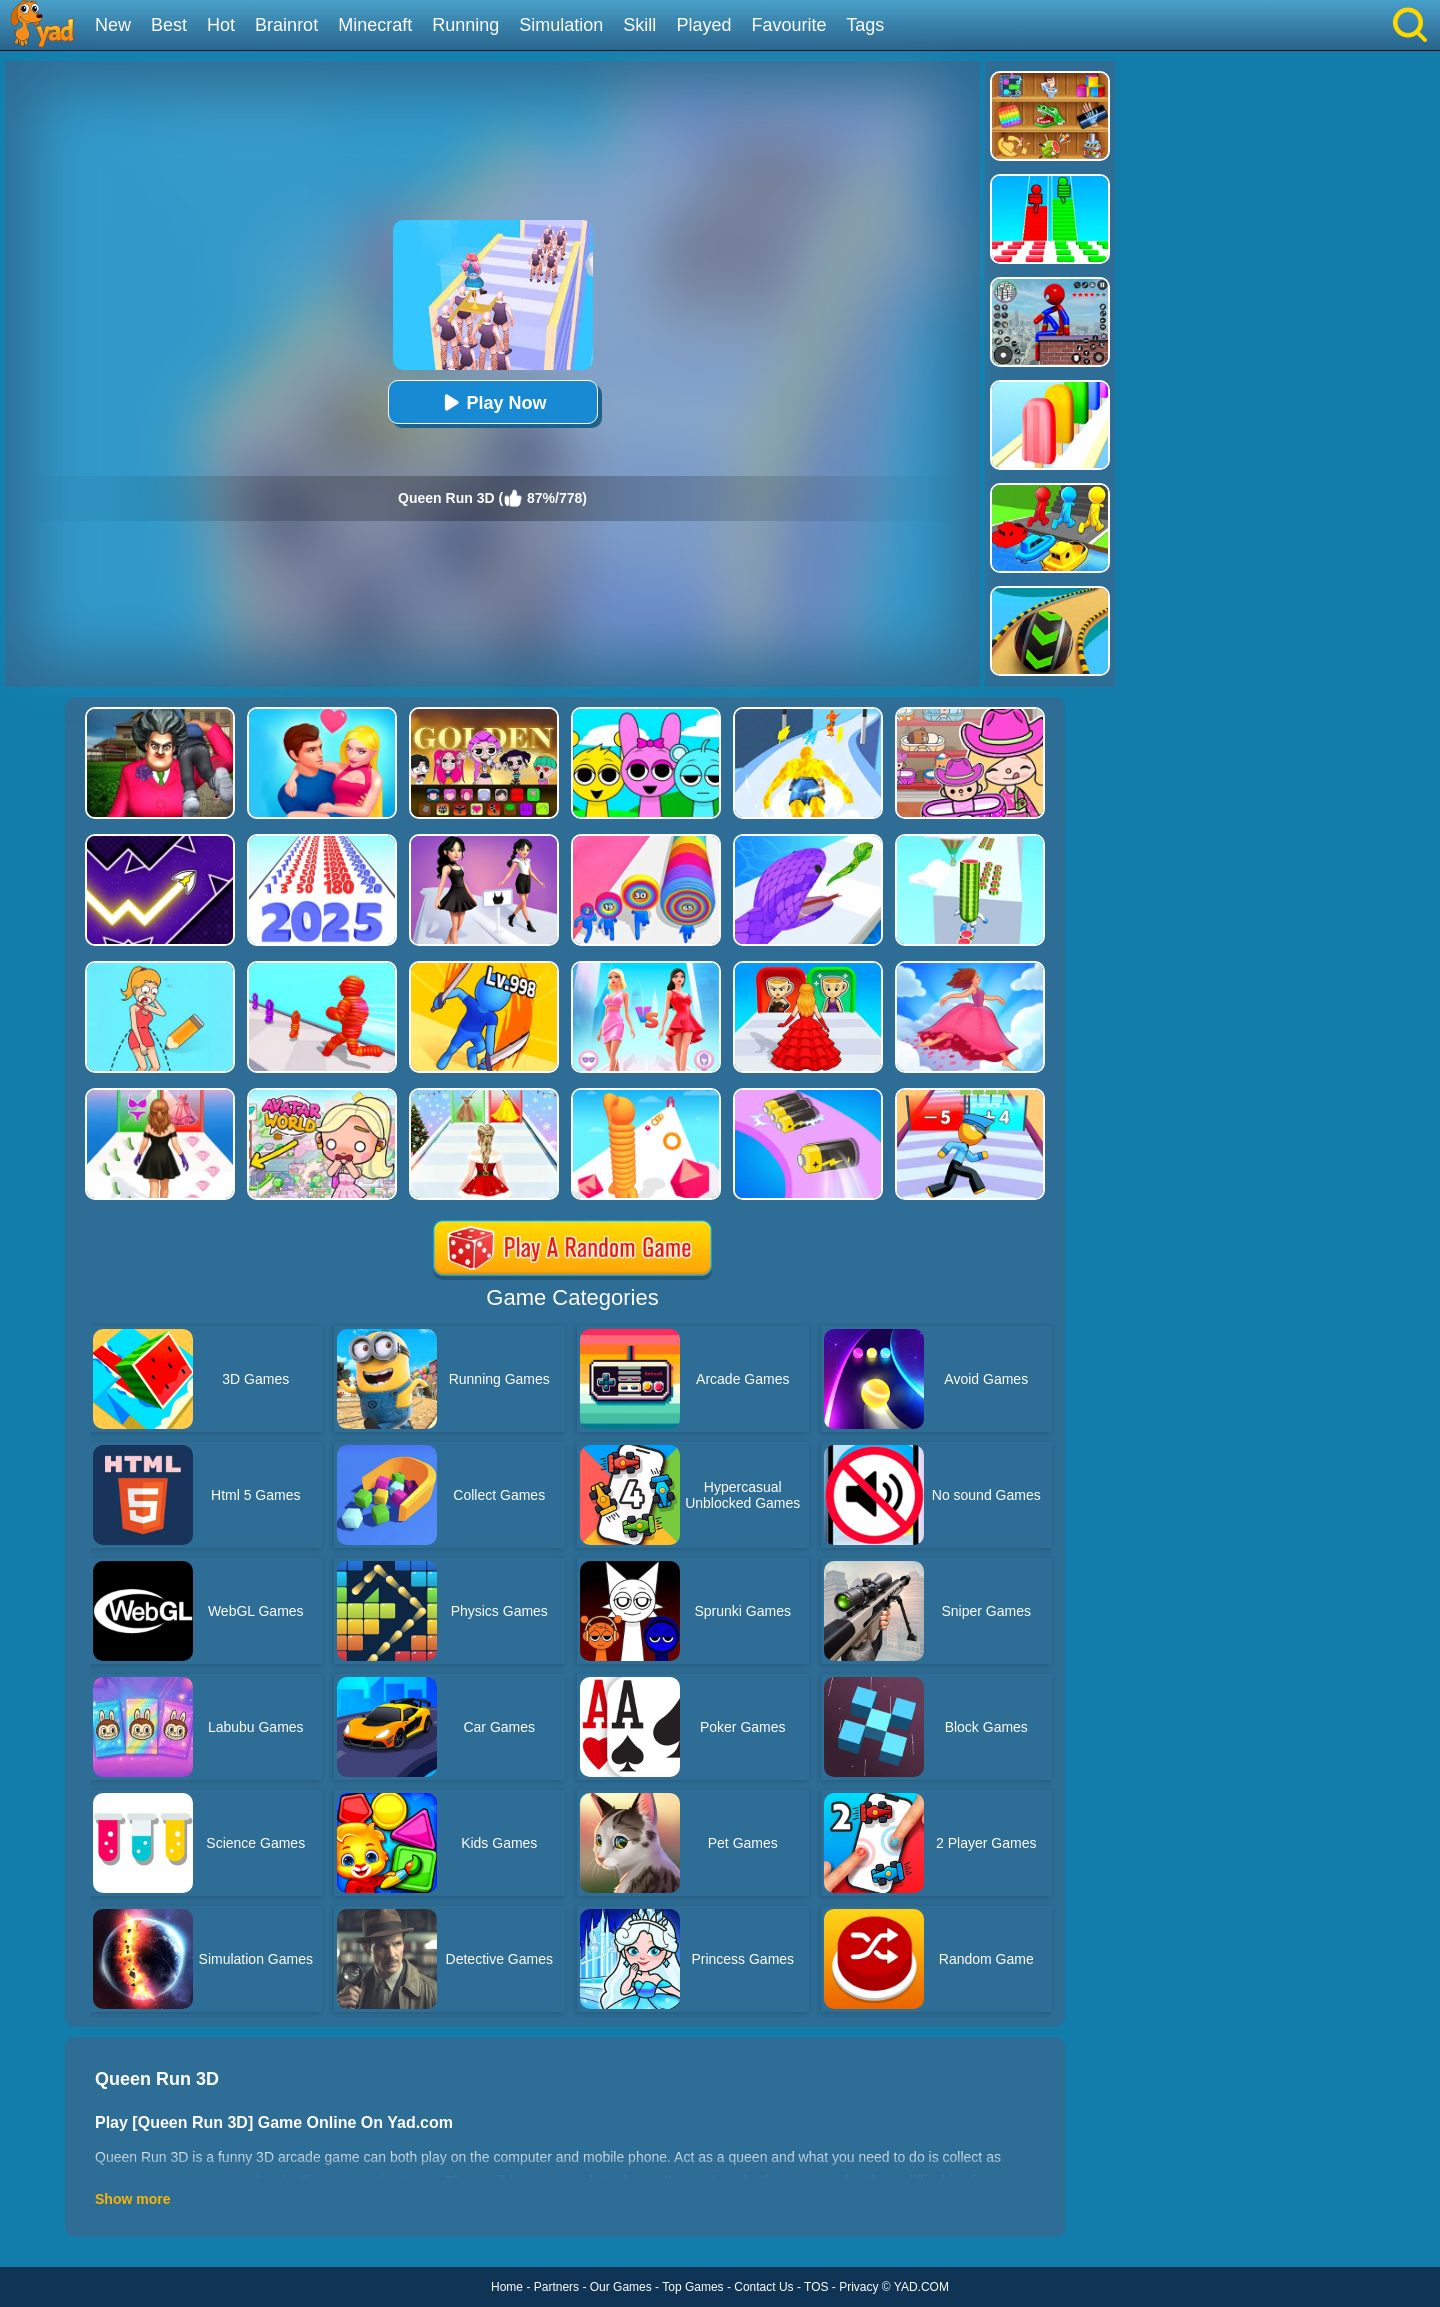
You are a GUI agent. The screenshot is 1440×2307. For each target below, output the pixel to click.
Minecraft (375, 25)
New (113, 25)
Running (465, 25)
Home (507, 2287)
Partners (556, 2287)
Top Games (692, 2287)
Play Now (492, 402)
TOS (816, 2287)
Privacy (858, 2287)
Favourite (788, 25)
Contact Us (763, 2287)
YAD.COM (921, 2287)
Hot (221, 25)
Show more (132, 2199)
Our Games (621, 2287)
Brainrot (286, 25)
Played (703, 25)
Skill (639, 25)
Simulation (561, 25)
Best (169, 25)
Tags (865, 25)
